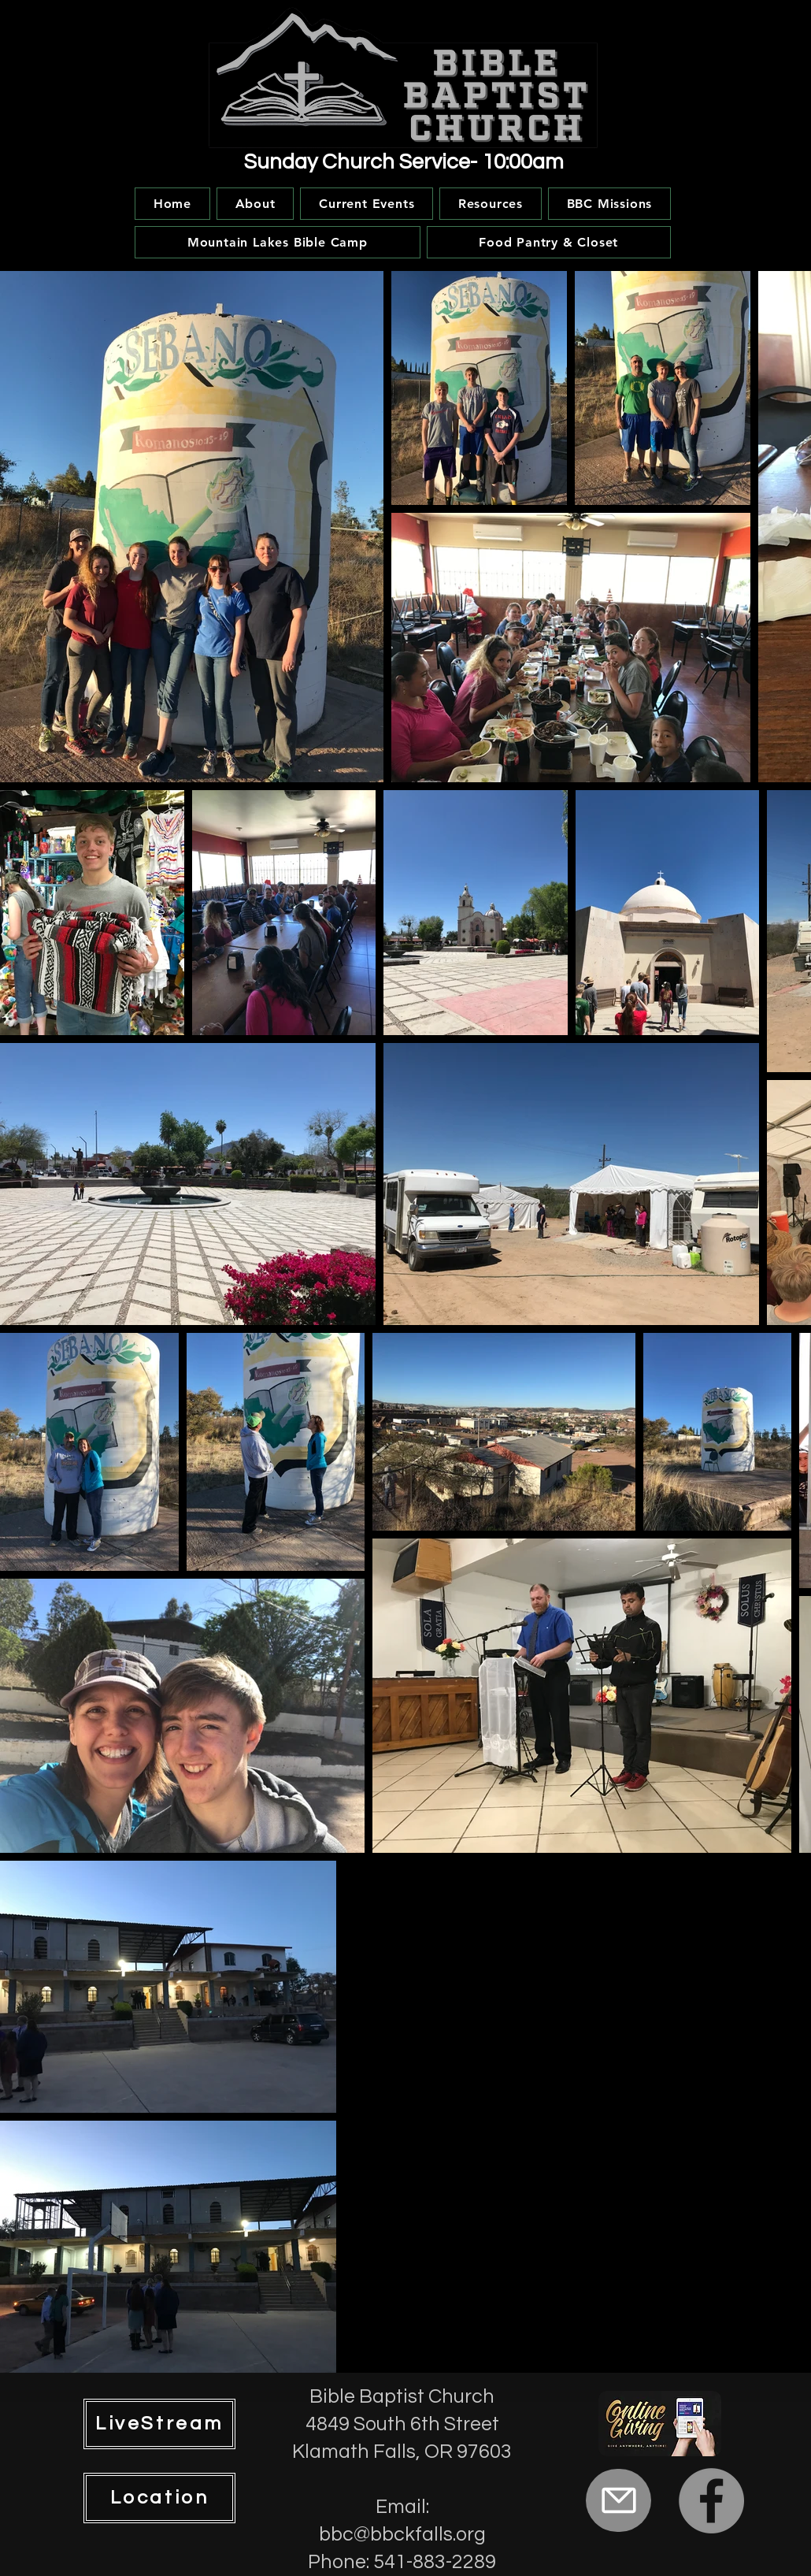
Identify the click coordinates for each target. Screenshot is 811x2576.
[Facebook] (711, 2500)
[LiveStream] (159, 2424)
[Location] (159, 2498)
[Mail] (618, 2500)
